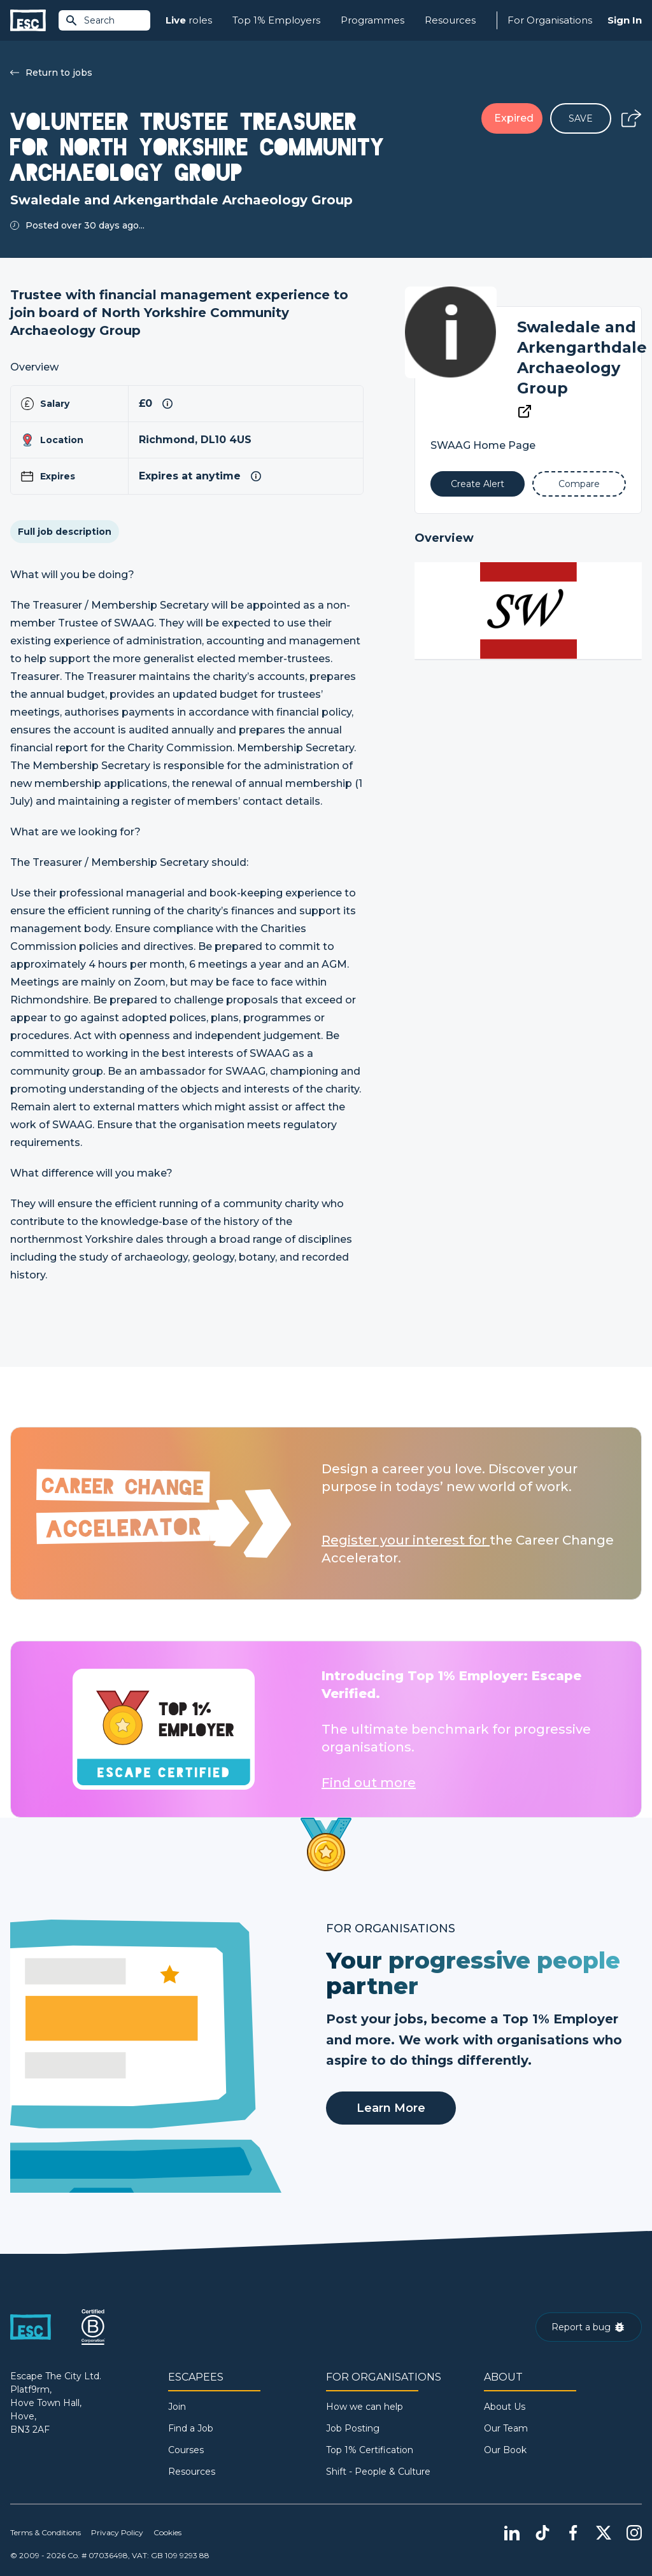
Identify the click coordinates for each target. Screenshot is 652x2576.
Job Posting (352, 2428)
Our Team (506, 2428)
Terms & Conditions (45, 2532)
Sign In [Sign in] (624, 20)
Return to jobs (51, 72)
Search (90, 20)
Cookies (167, 2532)
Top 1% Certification (369, 2450)
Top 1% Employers (276, 20)
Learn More (391, 2108)
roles (189, 20)
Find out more (369, 1782)
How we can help (364, 2406)
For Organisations (549, 20)
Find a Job (190, 2428)
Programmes (372, 20)
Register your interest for (406, 1540)
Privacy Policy (117, 2532)
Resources (450, 20)
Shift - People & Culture (378, 2471)
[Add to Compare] (579, 484)
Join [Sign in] (177, 2406)
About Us (504, 2406)
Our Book (505, 2450)
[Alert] (477, 484)
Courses (186, 2450)
